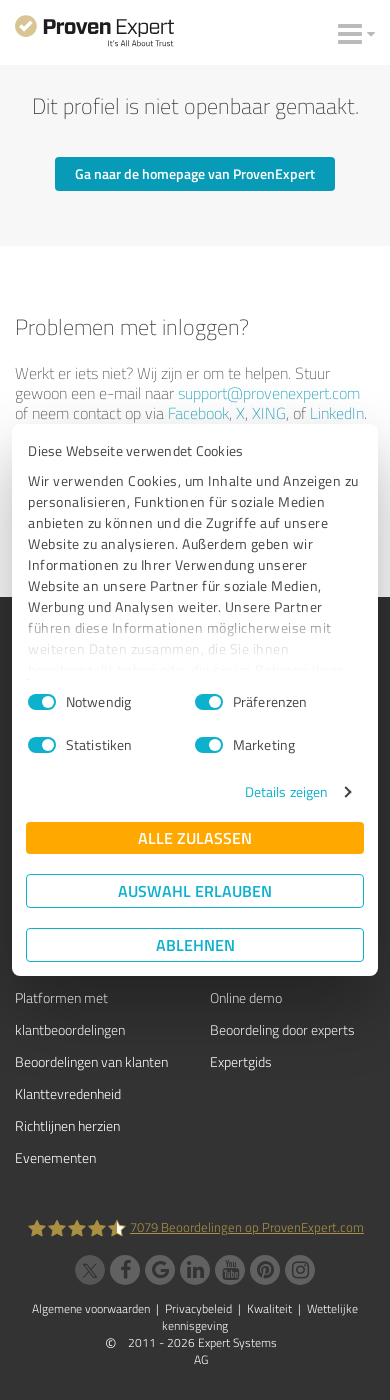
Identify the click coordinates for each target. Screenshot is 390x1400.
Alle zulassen (195, 837)
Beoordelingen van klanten (91, 1061)
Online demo (246, 997)
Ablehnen (195, 944)
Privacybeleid (198, 1308)
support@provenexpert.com (269, 393)
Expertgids (241, 1061)
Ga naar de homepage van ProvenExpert (195, 173)
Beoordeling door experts (282, 1029)
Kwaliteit (269, 1308)
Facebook (198, 413)
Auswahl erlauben (195, 890)
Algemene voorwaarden (91, 1308)
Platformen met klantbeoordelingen (70, 1013)
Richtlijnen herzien (67, 1125)
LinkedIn (337, 413)
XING (269, 413)
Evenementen (55, 1157)
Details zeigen (286, 791)
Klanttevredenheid (68, 1093)
